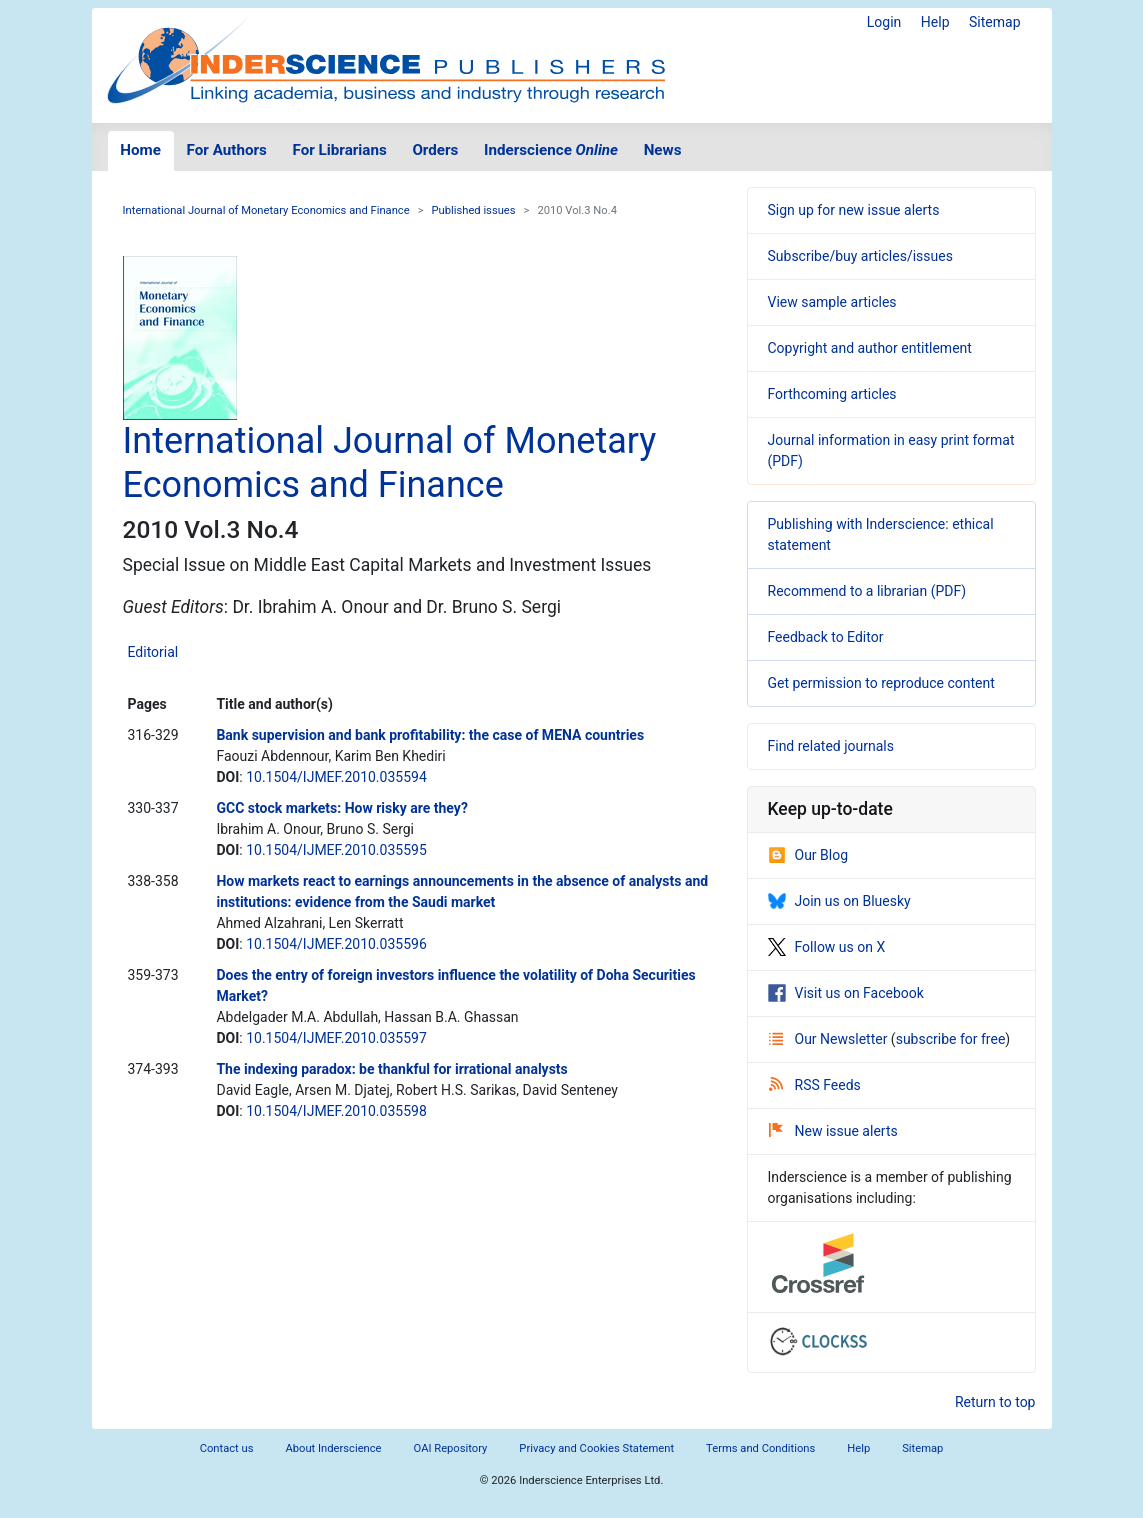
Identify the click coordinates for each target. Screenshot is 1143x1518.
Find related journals (831, 746)
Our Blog (808, 855)
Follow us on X (827, 947)
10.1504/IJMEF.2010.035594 (336, 777)
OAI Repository (451, 1448)
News (663, 150)
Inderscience (551, 150)
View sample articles (832, 302)
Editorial (153, 652)
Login (884, 22)
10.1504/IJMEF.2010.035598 (336, 1111)
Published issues (474, 210)
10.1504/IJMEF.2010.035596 (336, 944)
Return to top (995, 1402)
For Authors (227, 150)
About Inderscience (333, 1448)
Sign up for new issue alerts (854, 210)
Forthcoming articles (832, 394)
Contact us (227, 1448)
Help (935, 22)
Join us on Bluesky (839, 901)
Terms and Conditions (760, 1448)
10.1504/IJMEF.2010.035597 (336, 1038)
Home (140, 150)
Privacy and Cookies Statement (596, 1448)
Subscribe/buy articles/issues (860, 256)
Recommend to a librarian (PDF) (867, 591)
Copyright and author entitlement (870, 348)
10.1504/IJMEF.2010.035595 (336, 850)
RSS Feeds (815, 1085)
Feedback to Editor (826, 637)
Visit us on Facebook (846, 993)
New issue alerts (833, 1131)
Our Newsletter (830, 1039)
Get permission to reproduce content (881, 683)
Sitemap (994, 22)
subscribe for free (951, 1039)
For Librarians (339, 150)
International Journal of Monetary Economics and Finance (266, 210)
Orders (435, 150)
